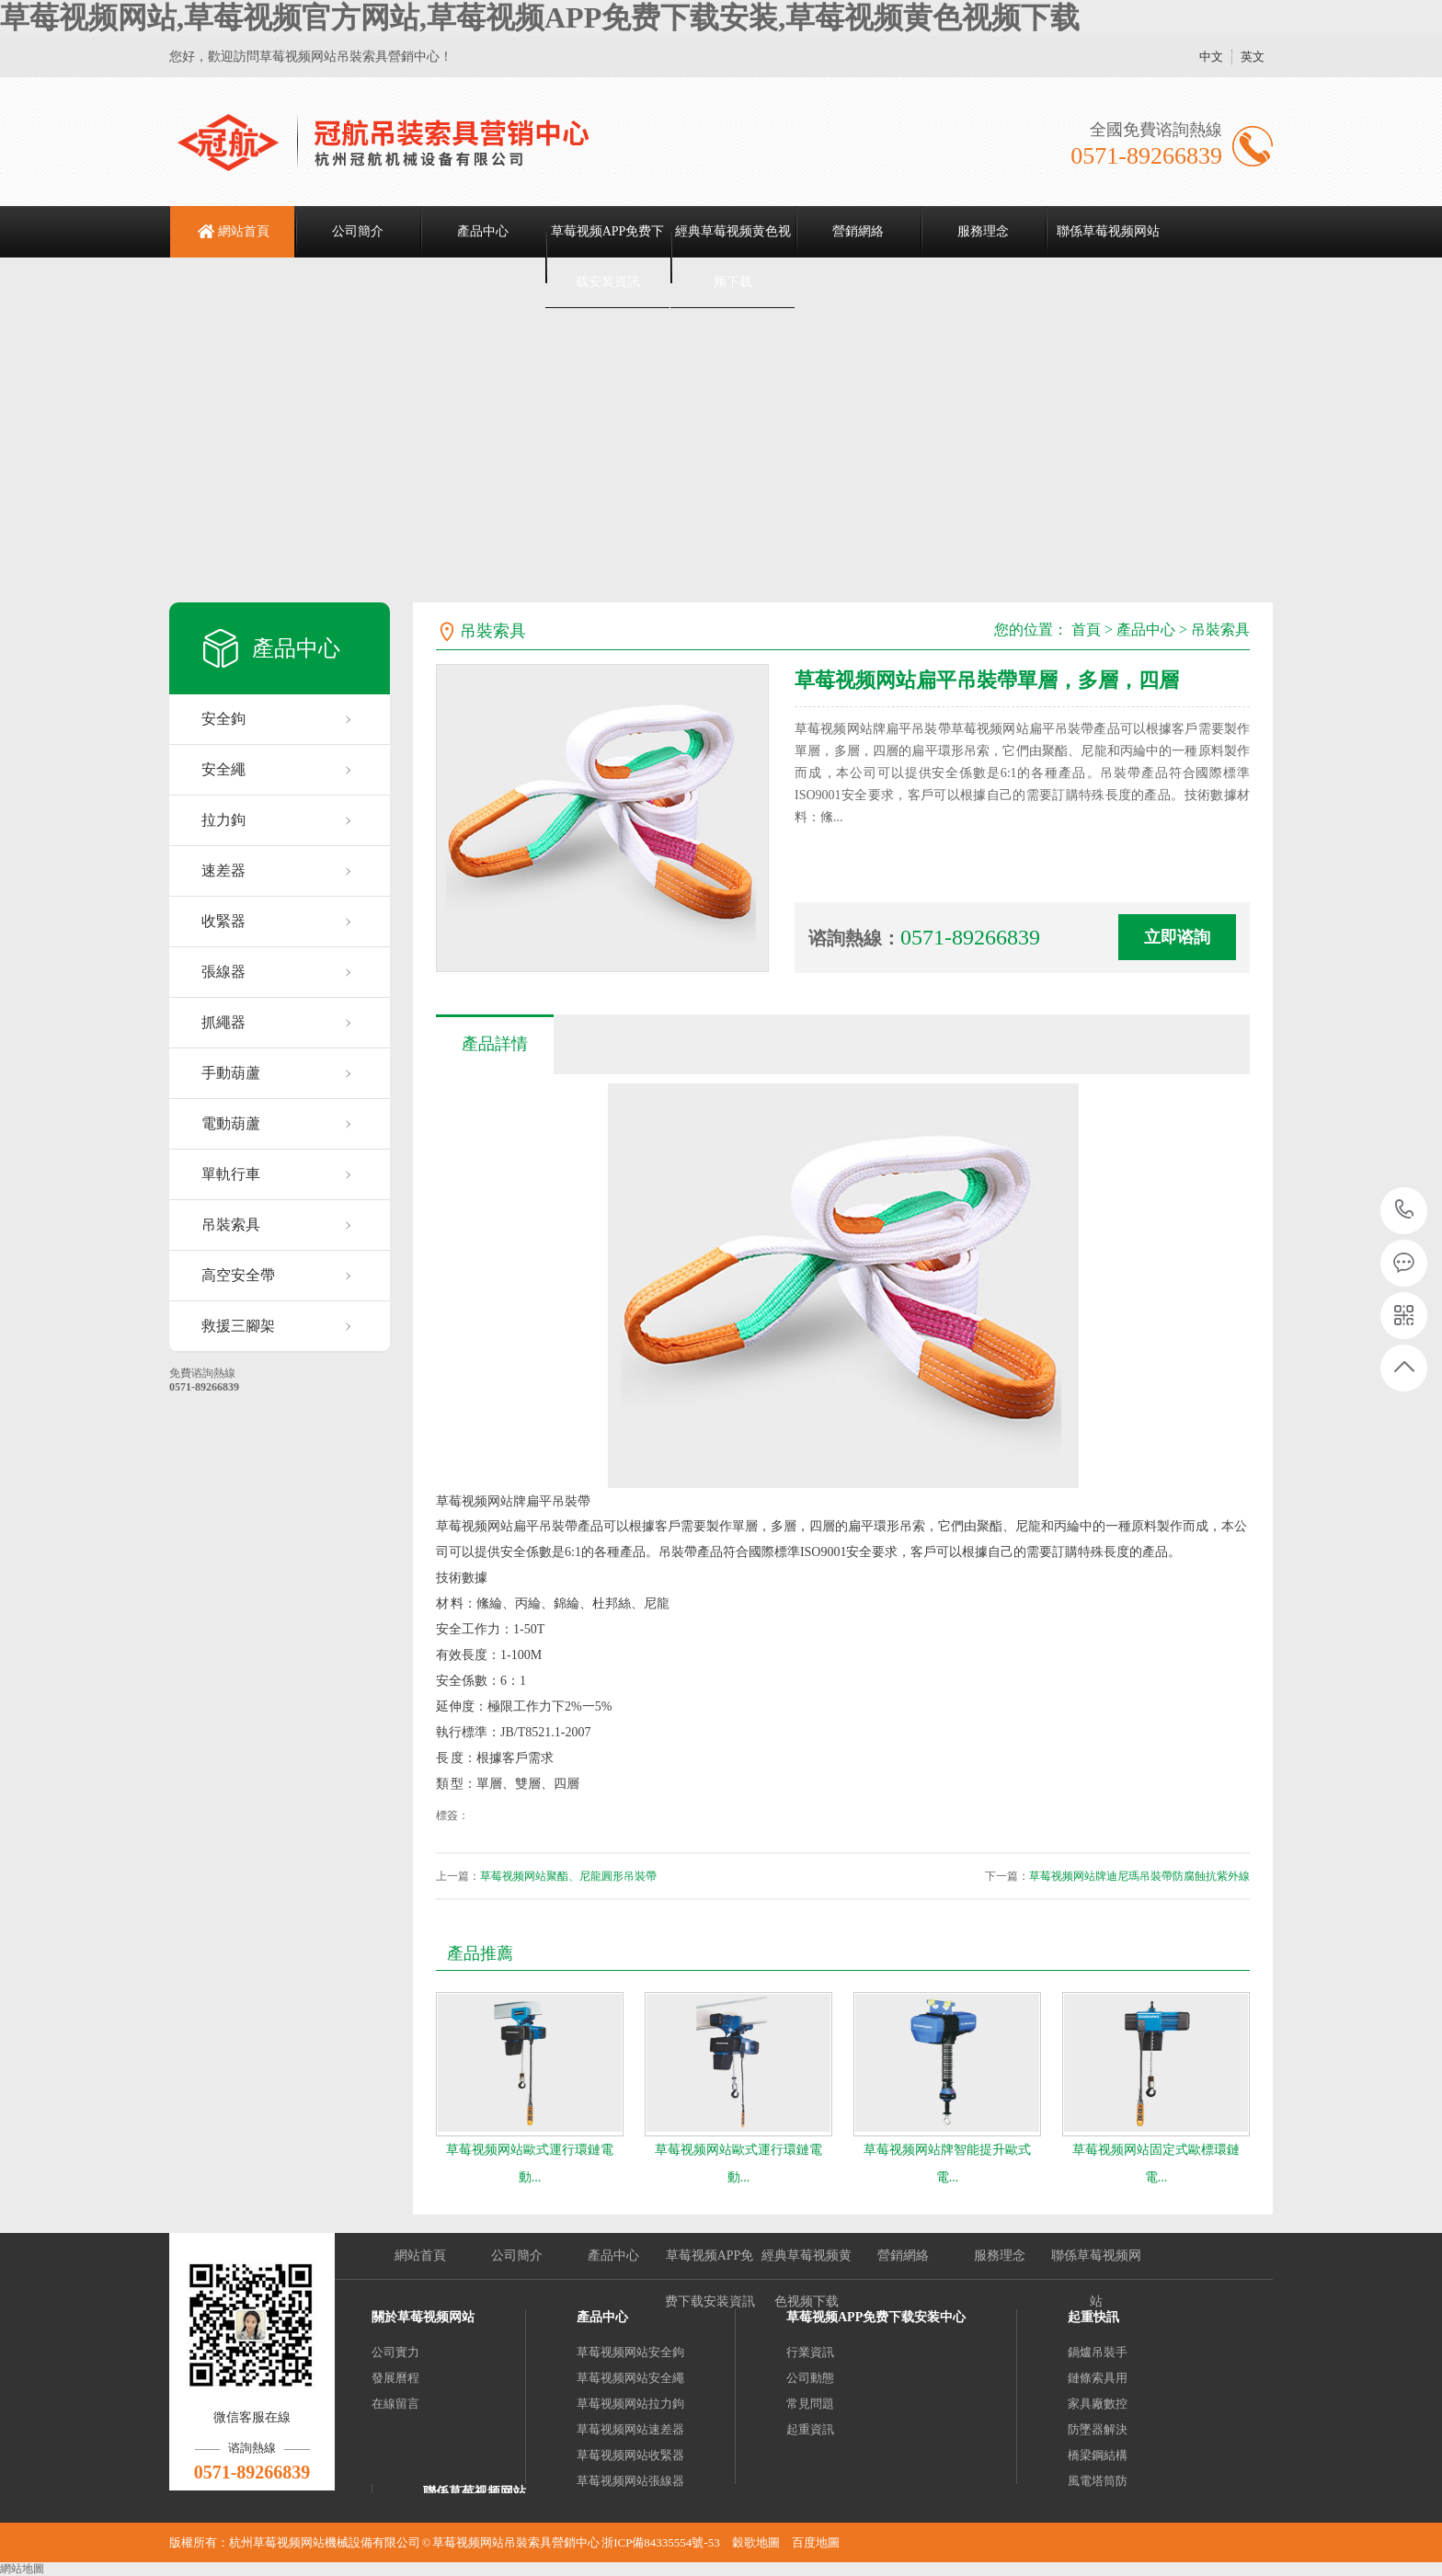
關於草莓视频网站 (423, 2317)
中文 (1211, 56)
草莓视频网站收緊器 (630, 2455)
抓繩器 (223, 1022)
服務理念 (983, 231)
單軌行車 (230, 1174)
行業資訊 (810, 2352)
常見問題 (810, 2403)
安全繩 (223, 769)
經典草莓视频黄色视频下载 (733, 256)
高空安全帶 (238, 1275)
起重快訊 (1093, 2317)
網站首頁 (243, 231)
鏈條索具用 (1097, 2378)
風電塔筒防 (1097, 2481)
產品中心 (483, 231)
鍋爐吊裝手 (1097, 2352)
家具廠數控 (1097, 2403)
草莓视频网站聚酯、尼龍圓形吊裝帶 (568, 1876)
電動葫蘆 (230, 1123)
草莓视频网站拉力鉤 (630, 2403)
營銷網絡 (858, 231)
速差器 (223, 870)
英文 (1253, 56)
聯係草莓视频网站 (1108, 231)
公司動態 (810, 2378)
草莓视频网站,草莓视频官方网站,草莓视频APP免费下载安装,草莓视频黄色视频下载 (540, 17)
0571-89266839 (1404, 1210)
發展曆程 (395, 2378)
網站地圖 (22, 2568)
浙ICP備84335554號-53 (660, 2542)
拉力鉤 (223, 820)
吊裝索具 (230, 1224)
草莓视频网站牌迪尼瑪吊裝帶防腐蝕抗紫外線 (1139, 1876)
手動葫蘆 (230, 1073)
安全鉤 (223, 719)
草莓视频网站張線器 (630, 2481)
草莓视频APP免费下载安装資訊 (608, 256)
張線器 (223, 971)
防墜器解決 (1097, 2429)
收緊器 (223, 921)
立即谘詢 (1177, 937)
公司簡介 (357, 231)
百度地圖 (816, 2542)
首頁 (1086, 629)
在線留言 (395, 2403)
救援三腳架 (238, 1326)
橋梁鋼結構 (1097, 2455)
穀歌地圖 (756, 2542)
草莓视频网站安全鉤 (630, 2352)
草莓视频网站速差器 (630, 2429)
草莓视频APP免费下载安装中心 (876, 2317)
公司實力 (395, 2352)
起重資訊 (810, 2429)
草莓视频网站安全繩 (630, 2378)
